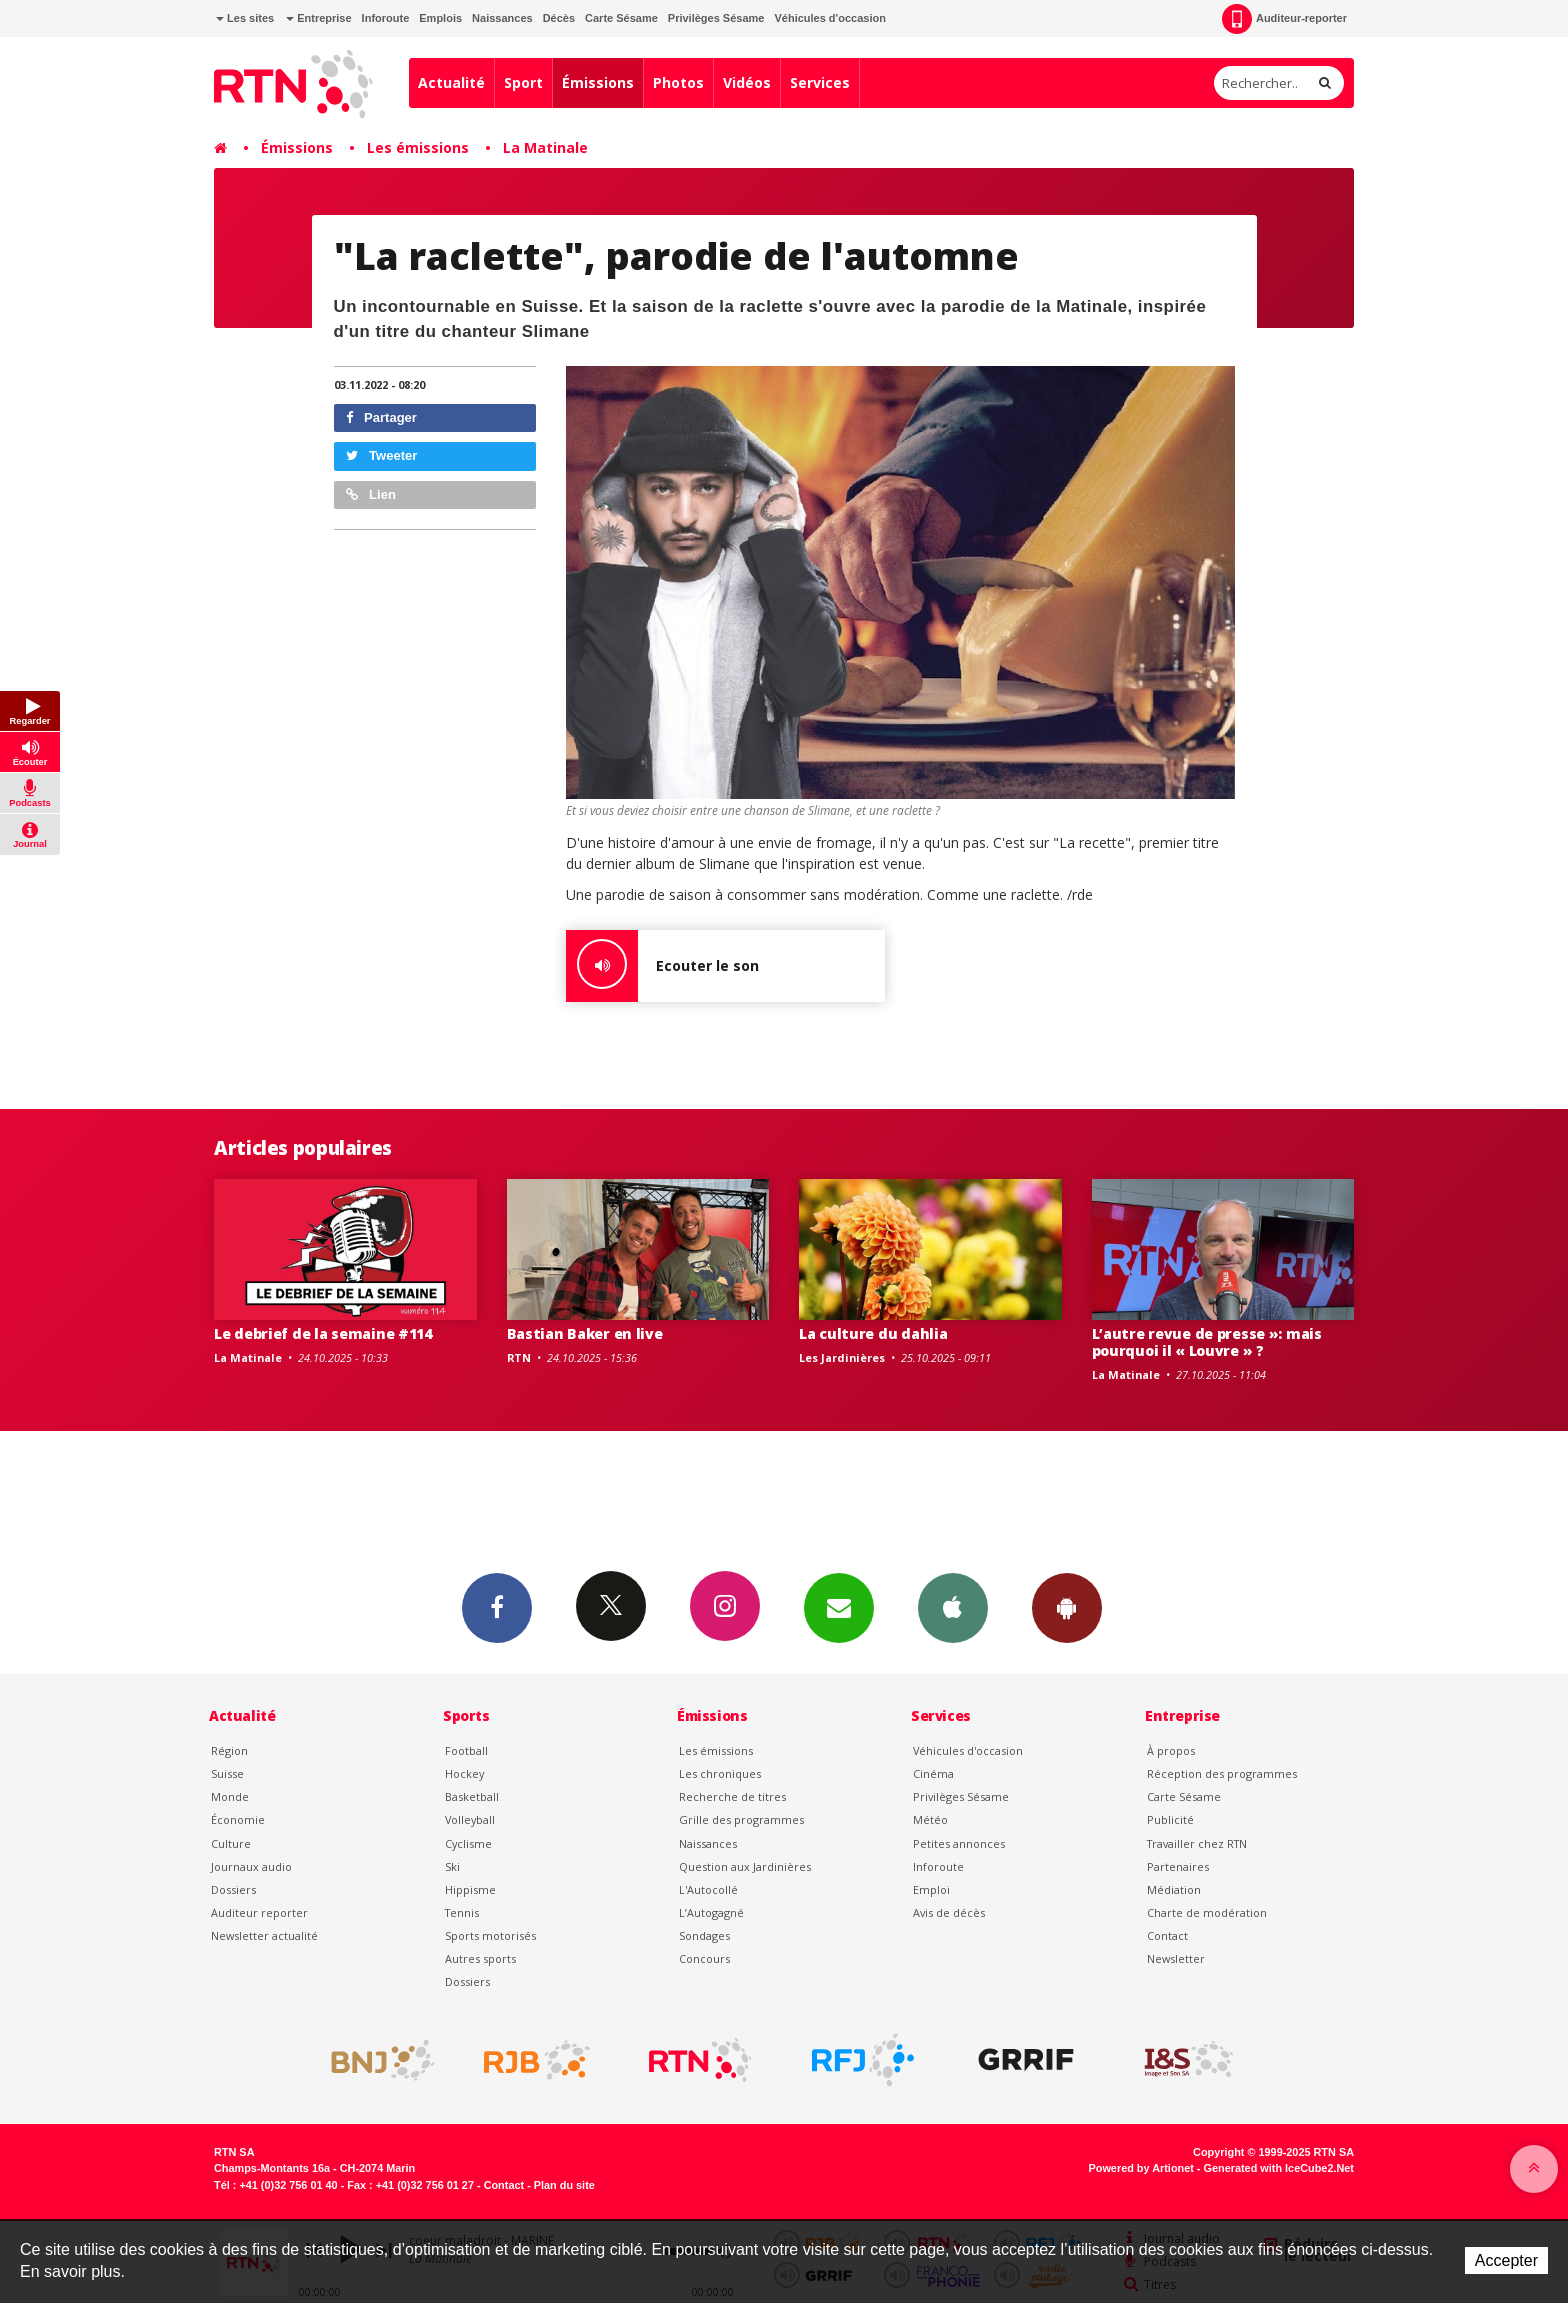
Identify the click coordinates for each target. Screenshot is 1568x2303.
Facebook (497, 1607)
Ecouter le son (662, 966)
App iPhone (953, 1607)
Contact (1167, 1935)
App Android (1067, 1607)
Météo (930, 1819)
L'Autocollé (708, 1889)
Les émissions (418, 147)
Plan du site (564, 2185)
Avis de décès (949, 1912)
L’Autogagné (711, 1912)
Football (466, 1750)
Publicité (1170, 1819)
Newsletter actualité (264, 1935)
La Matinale (545, 147)
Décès (559, 18)
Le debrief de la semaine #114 (323, 1333)
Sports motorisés (490, 1935)
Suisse (227, 1773)
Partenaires (1178, 1866)
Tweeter (382, 455)
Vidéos (747, 82)
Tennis (462, 1912)
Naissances (502, 18)
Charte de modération (1207, 1912)
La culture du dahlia (873, 1333)
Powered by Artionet (1141, 2168)
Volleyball (470, 1819)
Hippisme (470, 1889)
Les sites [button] (245, 18)
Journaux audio (251, 1866)
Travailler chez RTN (1197, 1843)
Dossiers (233, 1889)
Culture (231, 1843)
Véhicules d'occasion (829, 18)
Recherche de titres (732, 1796)
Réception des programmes (1222, 1773)
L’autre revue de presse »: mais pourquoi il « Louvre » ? (1207, 1342)
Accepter (1506, 2260)
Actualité (451, 82)
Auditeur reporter (259, 1912)
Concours (704, 1958)
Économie (238, 1819)
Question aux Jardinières (745, 1866)
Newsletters (839, 1607)
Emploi (931, 1889)
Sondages (704, 1935)
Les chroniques (720, 1773)
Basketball (472, 1796)
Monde (230, 1796)
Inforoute (386, 18)
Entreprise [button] (318, 18)
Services (820, 82)
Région (229, 1750)
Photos (678, 82)
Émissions (598, 82)
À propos (1171, 1750)
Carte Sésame (621, 18)
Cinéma (933, 1773)
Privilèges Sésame (716, 18)
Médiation (1174, 1889)
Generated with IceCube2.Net (1279, 2168)
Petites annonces (959, 1843)
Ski (452, 1866)
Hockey (464, 1773)
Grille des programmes (741, 1819)
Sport (523, 82)
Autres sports (480, 1958)
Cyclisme (468, 1843)
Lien (371, 494)
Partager (381, 417)
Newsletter (1176, 1958)
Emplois (440, 18)
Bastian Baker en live (585, 1333)
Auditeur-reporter (1284, 19)
